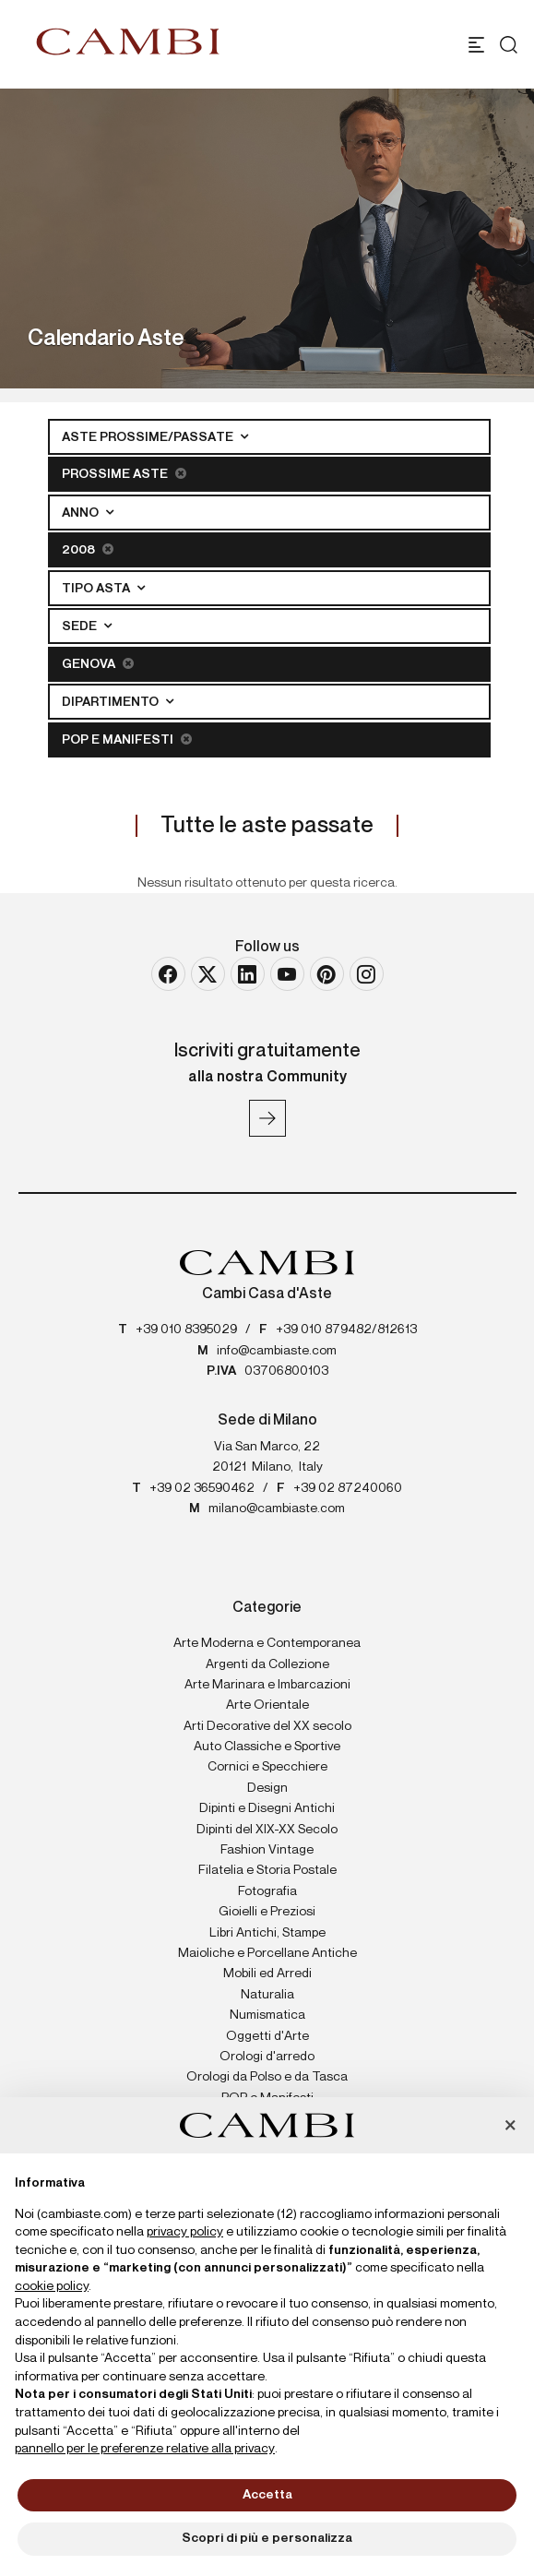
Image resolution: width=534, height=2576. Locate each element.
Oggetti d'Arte (267, 2036)
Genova (98, 664)
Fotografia (267, 1891)
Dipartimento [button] (111, 702)
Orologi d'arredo (267, 2056)
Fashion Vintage (267, 1849)
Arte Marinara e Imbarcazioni (267, 1684)
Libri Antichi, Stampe (267, 1932)
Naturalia (267, 1994)
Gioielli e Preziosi (267, 1911)
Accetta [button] (267, 2494)
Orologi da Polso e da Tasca (267, 2076)
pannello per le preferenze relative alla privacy (145, 2448)
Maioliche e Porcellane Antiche (267, 1953)
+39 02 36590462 (202, 1488)
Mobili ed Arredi (267, 1973)
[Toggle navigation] (476, 44)
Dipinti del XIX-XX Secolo (267, 1829)
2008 (87, 549)
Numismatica (267, 2015)
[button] (510, 2126)
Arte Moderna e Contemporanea (267, 1643)
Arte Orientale (267, 1705)
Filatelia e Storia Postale (267, 1870)
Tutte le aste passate (267, 826)
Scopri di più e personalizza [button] (267, 2538)
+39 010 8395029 (186, 1329)
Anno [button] (81, 513)
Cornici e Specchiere (267, 1766)
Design (267, 1788)
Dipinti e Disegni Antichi (267, 1808)
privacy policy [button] (185, 2231)
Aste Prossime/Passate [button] (149, 437)
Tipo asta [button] (97, 588)
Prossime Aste (124, 474)
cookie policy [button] (52, 2286)
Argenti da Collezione (267, 1664)
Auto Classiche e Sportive (267, 1746)
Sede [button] (81, 626)
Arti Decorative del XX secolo (267, 1726)
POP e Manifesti (127, 739)
